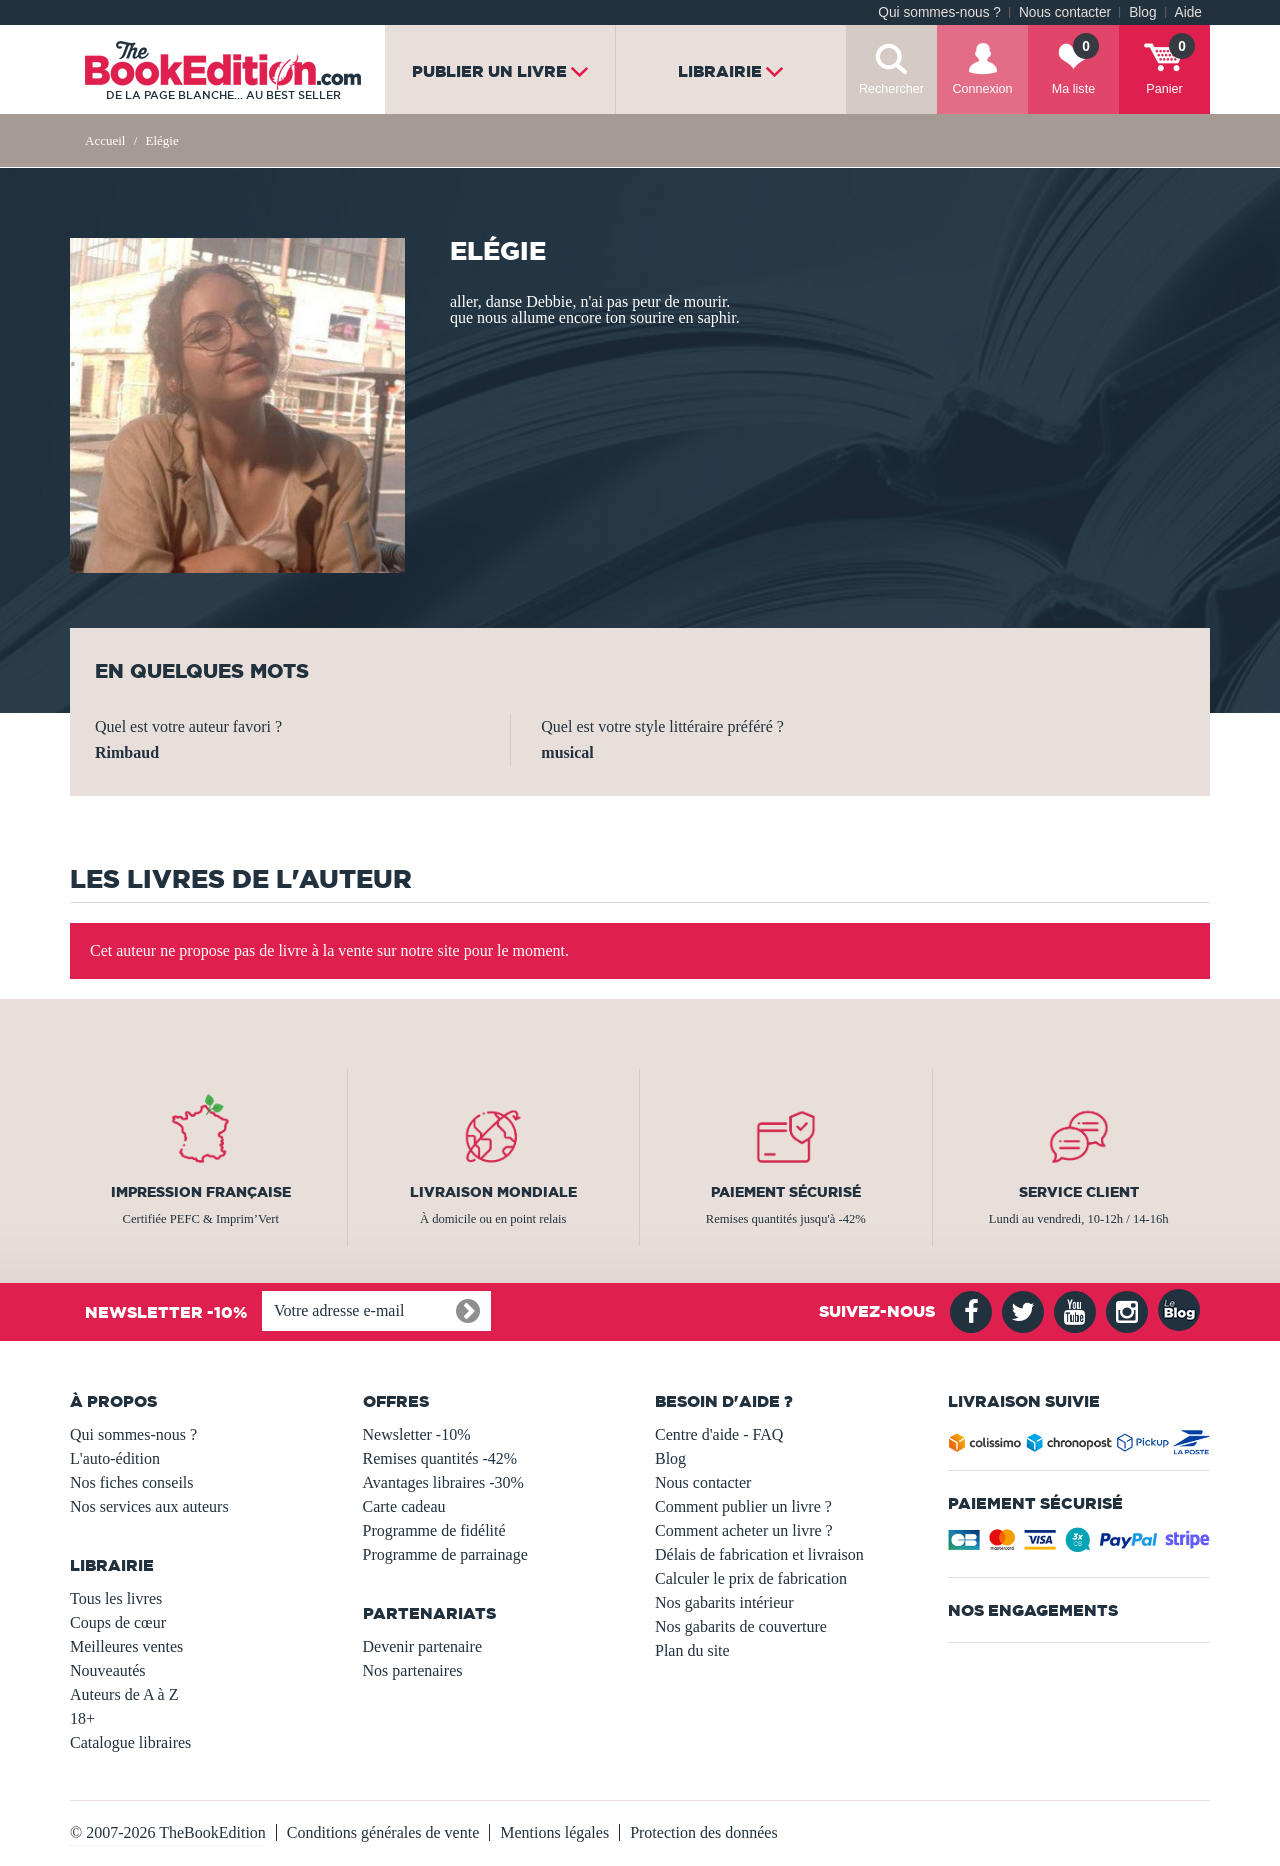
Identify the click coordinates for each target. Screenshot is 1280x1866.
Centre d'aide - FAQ (719, 1434)
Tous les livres (116, 1598)
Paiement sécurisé (786, 1192)
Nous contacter (1065, 12)
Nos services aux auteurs (149, 1506)
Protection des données (704, 1832)
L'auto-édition (115, 1458)
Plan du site (692, 1650)
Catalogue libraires (130, 1742)
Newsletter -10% (417, 1434)
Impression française (201, 1192)
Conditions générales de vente (383, 1832)
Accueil (105, 140)
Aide (1188, 12)
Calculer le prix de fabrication (751, 1578)
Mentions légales (554, 1832)
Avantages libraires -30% (443, 1482)
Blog (1142, 12)
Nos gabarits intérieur (724, 1602)
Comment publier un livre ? (743, 1506)
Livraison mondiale (493, 1192)
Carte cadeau (404, 1506)
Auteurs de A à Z (124, 1694)
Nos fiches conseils (132, 1482)
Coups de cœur (118, 1622)
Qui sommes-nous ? (939, 12)
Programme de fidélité (434, 1530)
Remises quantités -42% (440, 1458)
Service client (1079, 1192)
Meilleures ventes (126, 1646)
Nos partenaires (413, 1670)
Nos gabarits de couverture (741, 1626)
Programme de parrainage (445, 1554)
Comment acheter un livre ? (744, 1530)
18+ (82, 1718)
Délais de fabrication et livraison (759, 1554)
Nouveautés (108, 1670)
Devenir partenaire (422, 1646)
